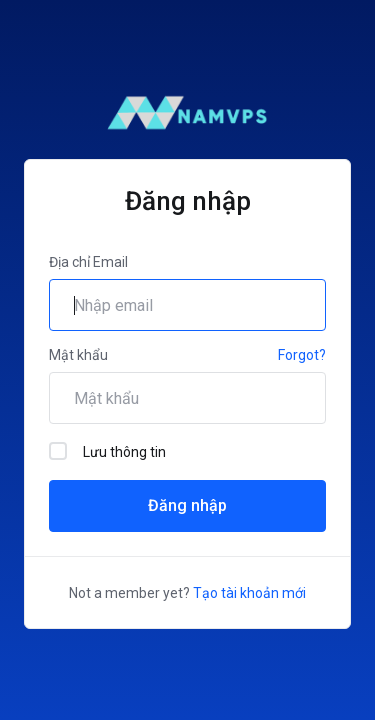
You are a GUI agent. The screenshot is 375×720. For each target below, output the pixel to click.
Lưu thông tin (107, 451)
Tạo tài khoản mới (249, 593)
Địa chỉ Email (88, 262)
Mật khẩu (78, 355)
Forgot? (302, 355)
